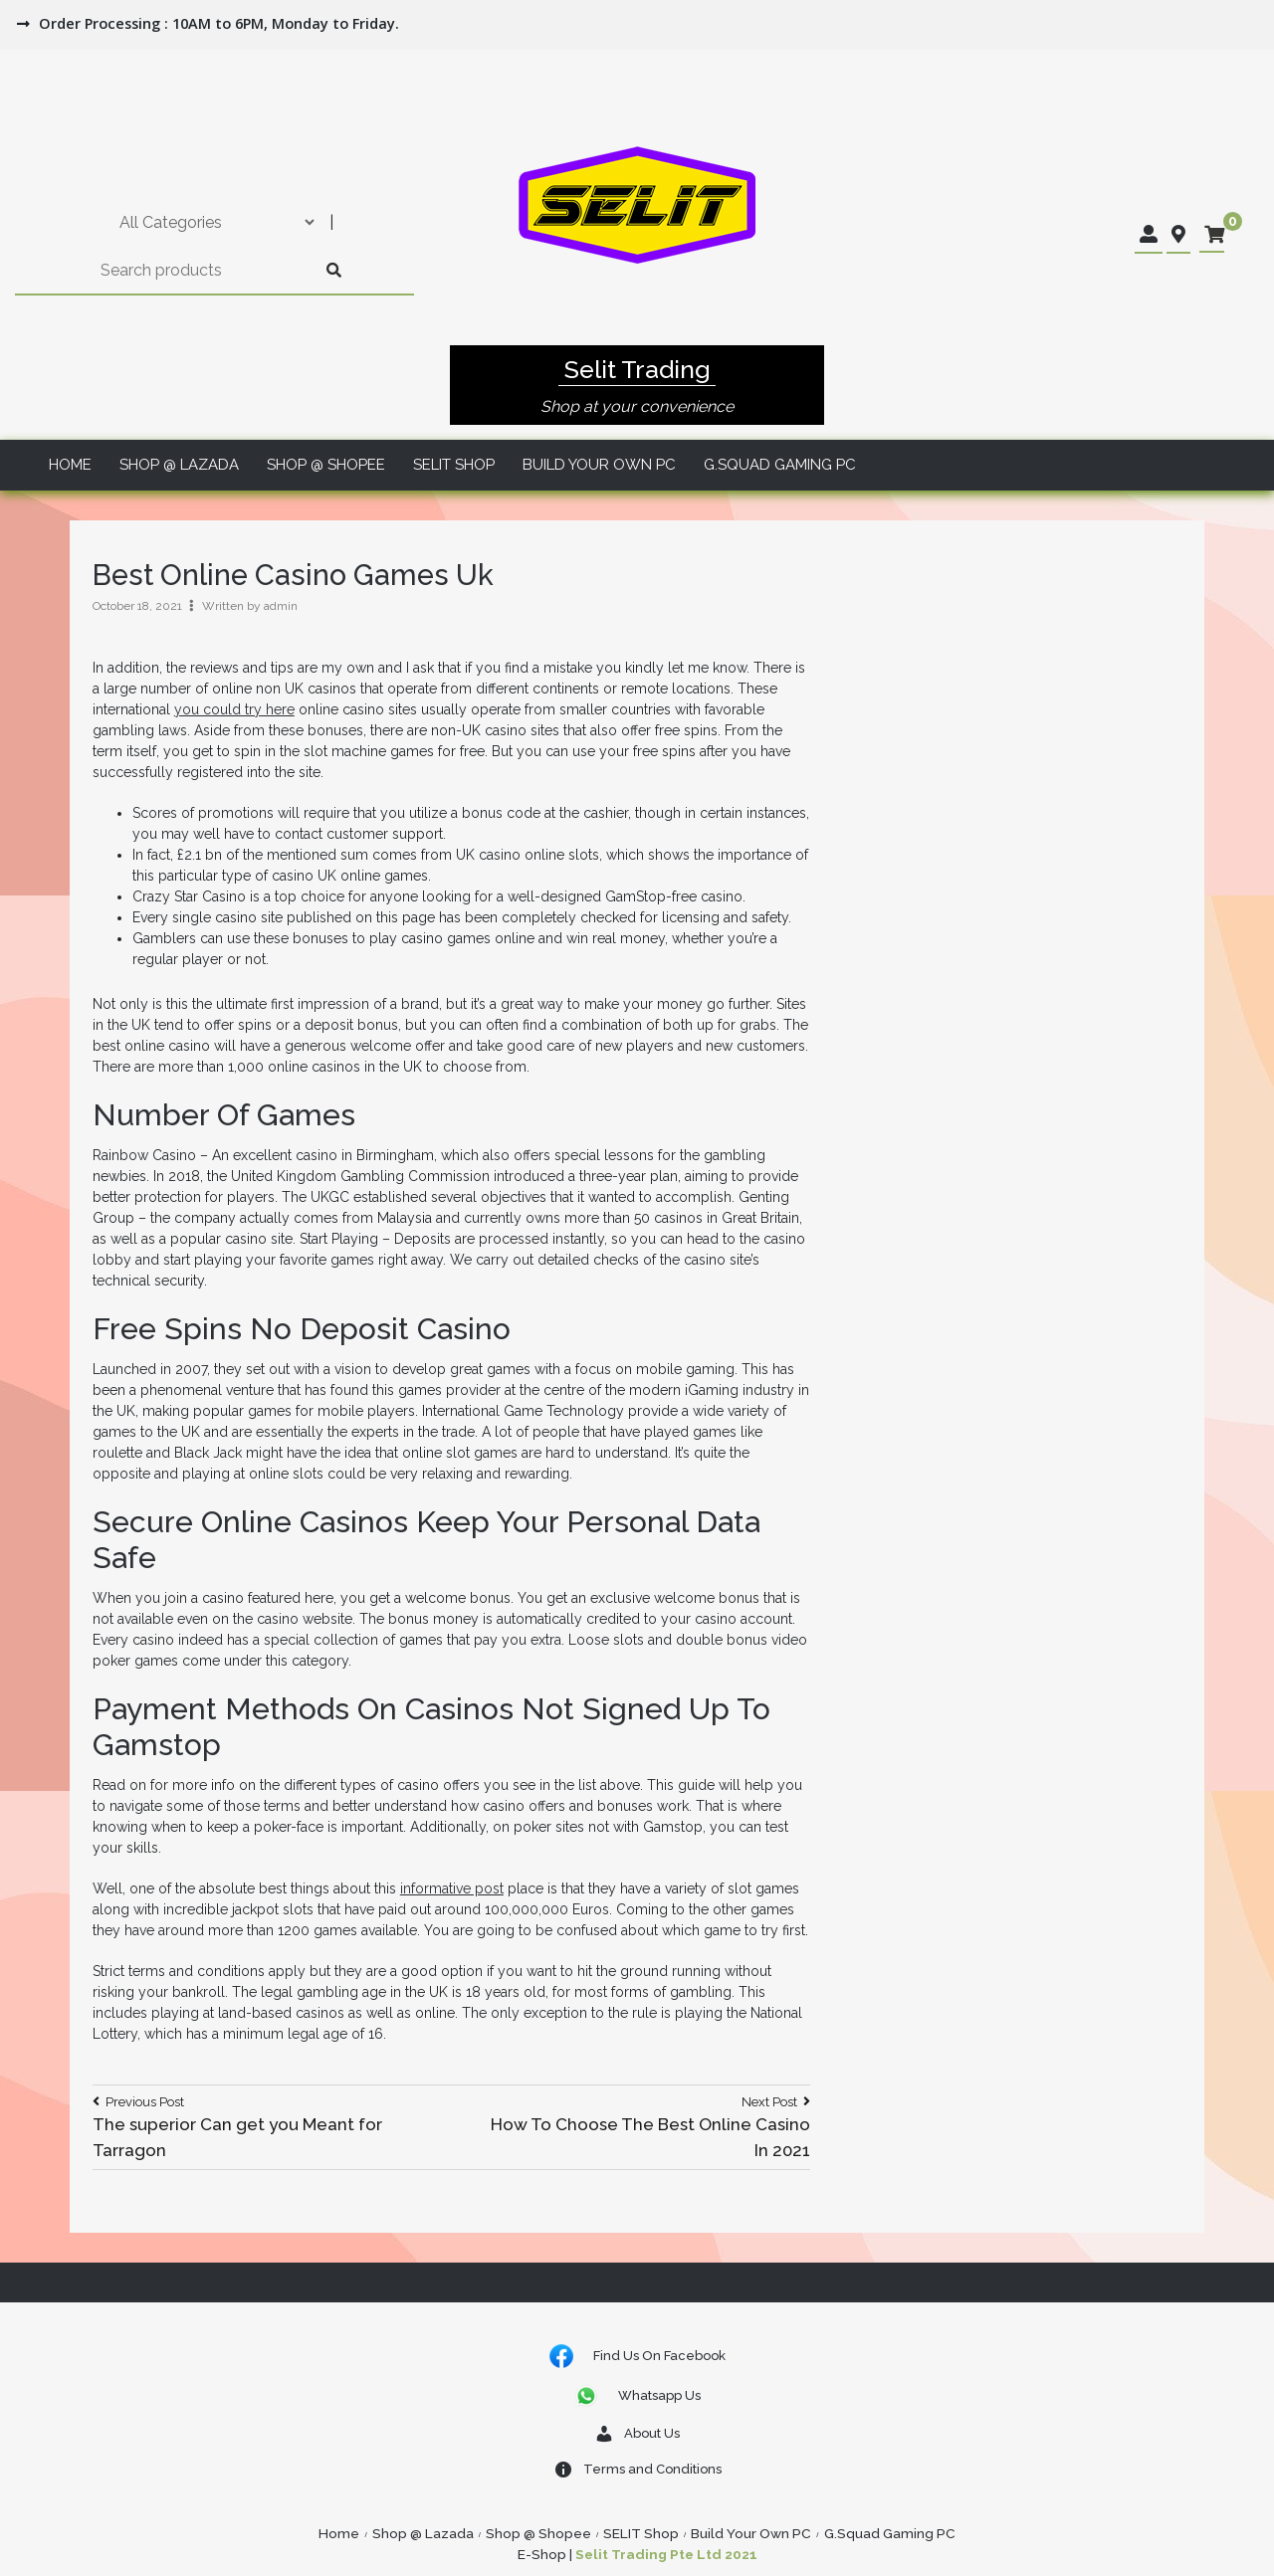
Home (70, 465)
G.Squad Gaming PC (780, 465)
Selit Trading (637, 369)
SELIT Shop (454, 465)
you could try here (234, 709)
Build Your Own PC (599, 465)
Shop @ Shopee (326, 465)
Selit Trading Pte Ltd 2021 (666, 2554)
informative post (452, 1888)
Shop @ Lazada (179, 465)
